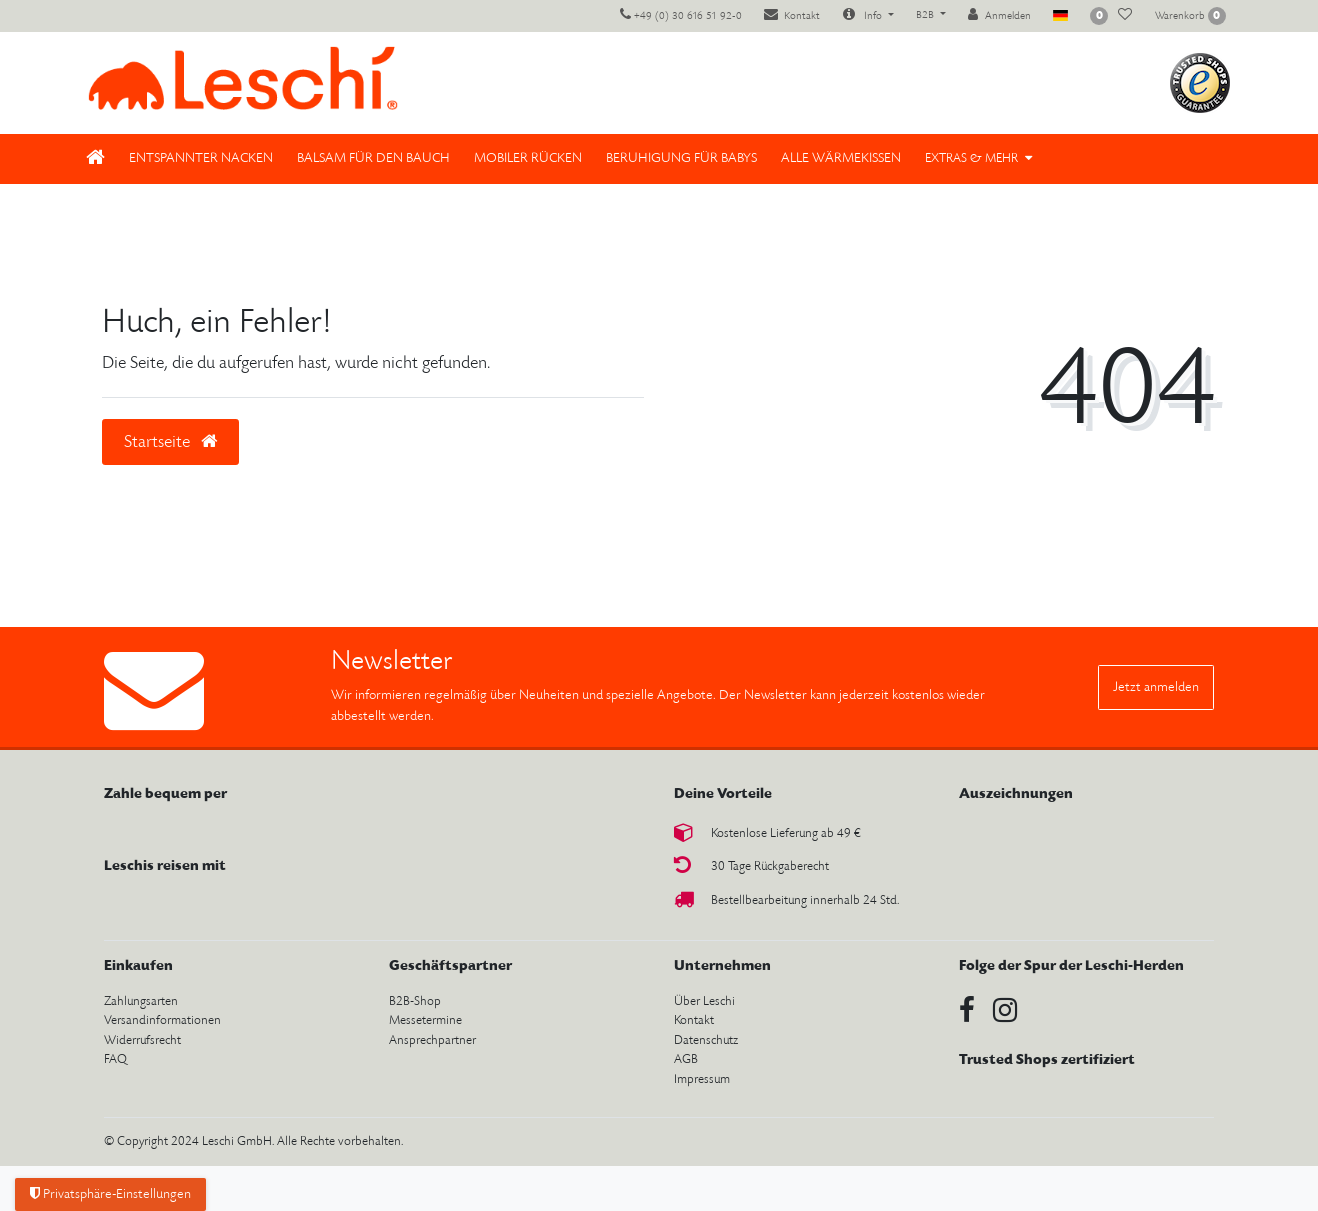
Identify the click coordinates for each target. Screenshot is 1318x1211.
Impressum (702, 1079)
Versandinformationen (162, 1020)
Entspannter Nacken (201, 158)
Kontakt (694, 1020)
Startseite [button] (170, 442)
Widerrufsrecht (142, 1040)
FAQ (115, 1059)
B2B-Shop (415, 1001)
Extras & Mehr (971, 158)
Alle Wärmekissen (841, 158)
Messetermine (425, 1020)
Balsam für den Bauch (373, 158)
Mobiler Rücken (528, 158)
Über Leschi (704, 1001)
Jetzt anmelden (1156, 687)
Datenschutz (706, 1040)
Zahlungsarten (141, 1001)
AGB (686, 1059)
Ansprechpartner (432, 1040)
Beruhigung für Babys (681, 158)
